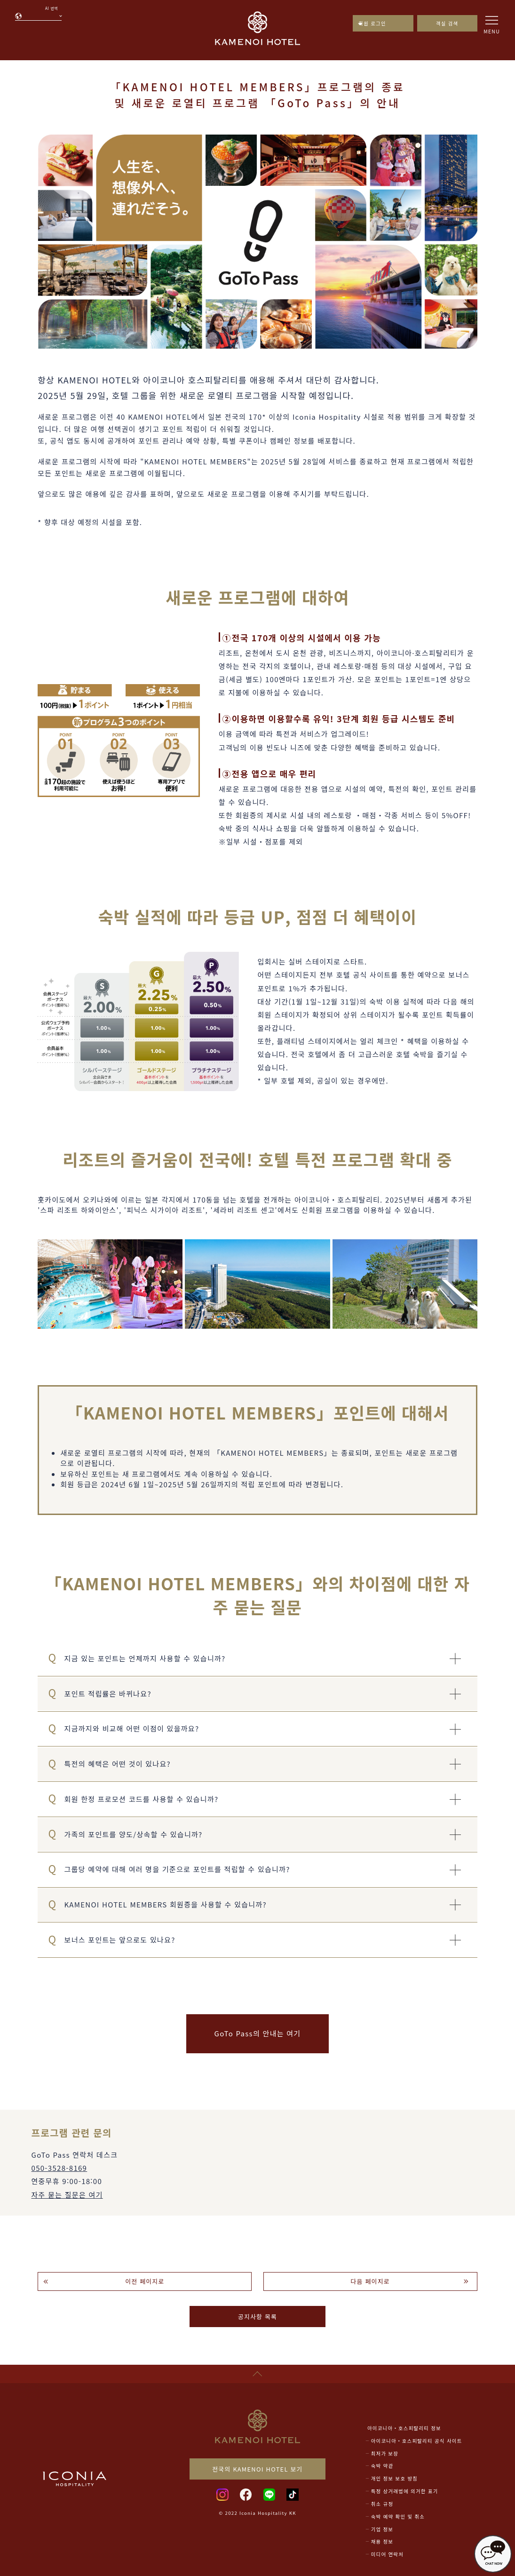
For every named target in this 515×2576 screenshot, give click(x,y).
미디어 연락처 (387, 2554)
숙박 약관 (382, 2465)
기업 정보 (382, 2529)
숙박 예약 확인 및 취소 (398, 2516)
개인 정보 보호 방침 (394, 2478)
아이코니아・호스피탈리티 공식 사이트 (416, 2440)
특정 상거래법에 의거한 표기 (404, 2491)
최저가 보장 (384, 2453)
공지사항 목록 (257, 2316)
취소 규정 (382, 2503)
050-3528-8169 (59, 2168)
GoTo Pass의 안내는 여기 (257, 2033)
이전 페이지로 (144, 2281)
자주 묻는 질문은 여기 (67, 2195)
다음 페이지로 (370, 2281)
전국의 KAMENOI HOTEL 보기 (257, 2468)
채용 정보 (382, 2541)
